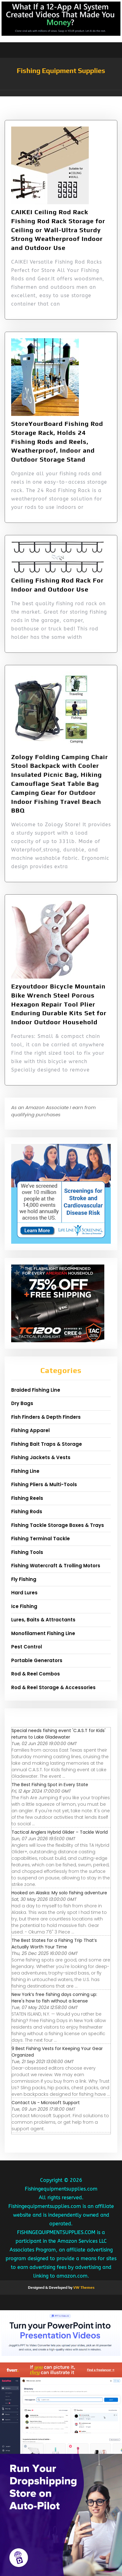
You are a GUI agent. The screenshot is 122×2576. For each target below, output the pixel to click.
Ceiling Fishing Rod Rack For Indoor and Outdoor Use (57, 585)
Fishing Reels (27, 1498)
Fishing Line (25, 1471)
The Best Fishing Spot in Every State (49, 1784)
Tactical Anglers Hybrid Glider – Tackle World (59, 1832)
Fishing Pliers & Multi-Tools (44, 1484)
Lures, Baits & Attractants (43, 1619)
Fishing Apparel (30, 1430)
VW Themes (83, 2287)
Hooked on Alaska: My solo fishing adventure (59, 1893)
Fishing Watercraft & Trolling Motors (55, 1565)
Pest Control (26, 1646)
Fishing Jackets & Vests (40, 1457)
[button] (61, 93)
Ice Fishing (24, 1606)
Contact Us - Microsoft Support (45, 2102)
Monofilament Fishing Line (43, 1633)
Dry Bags (22, 1403)
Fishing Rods (26, 1511)
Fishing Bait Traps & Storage (46, 1444)
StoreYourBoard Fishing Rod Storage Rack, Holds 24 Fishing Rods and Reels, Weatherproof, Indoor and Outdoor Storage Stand (57, 441)
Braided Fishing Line (35, 1390)
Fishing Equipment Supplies (61, 71)
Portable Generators (36, 1660)
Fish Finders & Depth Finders (46, 1417)
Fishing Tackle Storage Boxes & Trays (57, 1525)
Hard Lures (24, 1592)
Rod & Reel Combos (35, 1673)
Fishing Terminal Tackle (40, 1538)
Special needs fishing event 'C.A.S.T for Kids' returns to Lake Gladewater (58, 1733)
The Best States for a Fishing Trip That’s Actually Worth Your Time (54, 1943)
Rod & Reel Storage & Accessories (53, 1687)
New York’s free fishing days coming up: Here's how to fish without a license (54, 1997)
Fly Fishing (23, 1579)
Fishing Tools (27, 1552)
